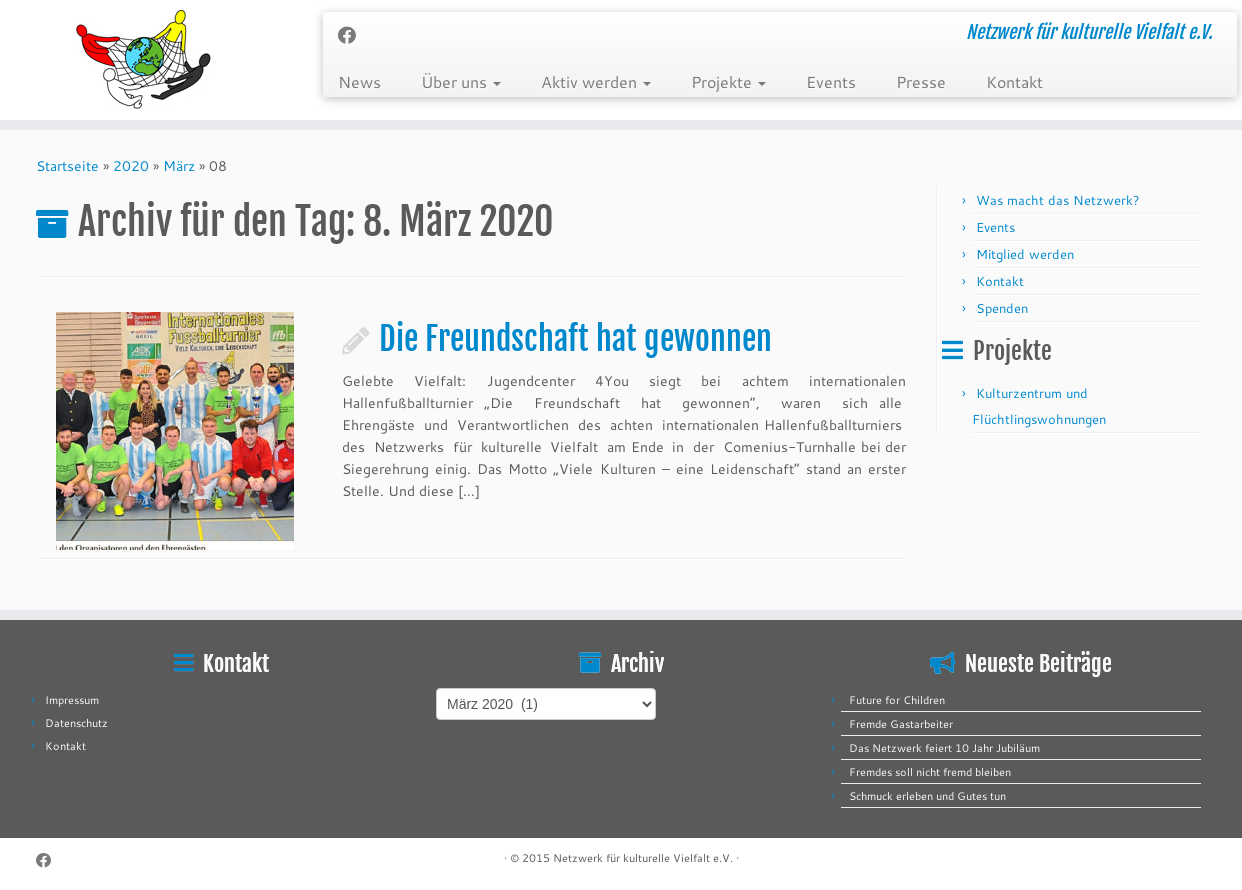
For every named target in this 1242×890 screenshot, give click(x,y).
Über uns (461, 81)
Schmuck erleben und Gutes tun (927, 796)
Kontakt (1014, 81)
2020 (131, 165)
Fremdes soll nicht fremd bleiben (930, 772)
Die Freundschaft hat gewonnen (575, 339)
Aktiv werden (596, 81)
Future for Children (897, 700)
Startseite (67, 165)
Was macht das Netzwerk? (1058, 200)
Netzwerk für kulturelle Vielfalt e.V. (643, 858)
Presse (921, 81)
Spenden (1002, 308)
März (179, 165)
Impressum (72, 700)
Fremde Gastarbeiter (901, 724)
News (359, 81)
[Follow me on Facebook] (353, 35)
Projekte (728, 81)
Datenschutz (76, 723)
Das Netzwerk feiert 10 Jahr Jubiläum (944, 748)
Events (831, 81)
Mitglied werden (1025, 254)
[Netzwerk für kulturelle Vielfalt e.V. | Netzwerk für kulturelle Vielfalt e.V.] (143, 60)
